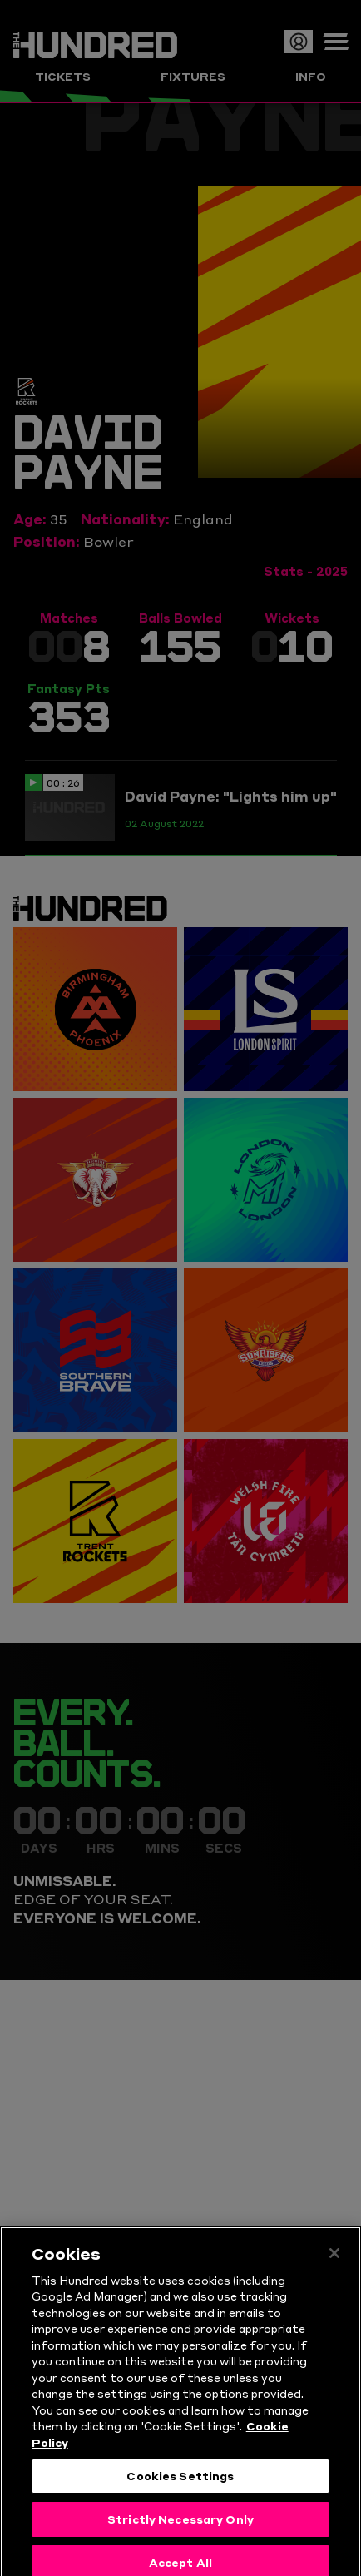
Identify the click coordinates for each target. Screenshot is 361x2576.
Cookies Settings (180, 2497)
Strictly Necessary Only (180, 2540)
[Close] (334, 2274)
